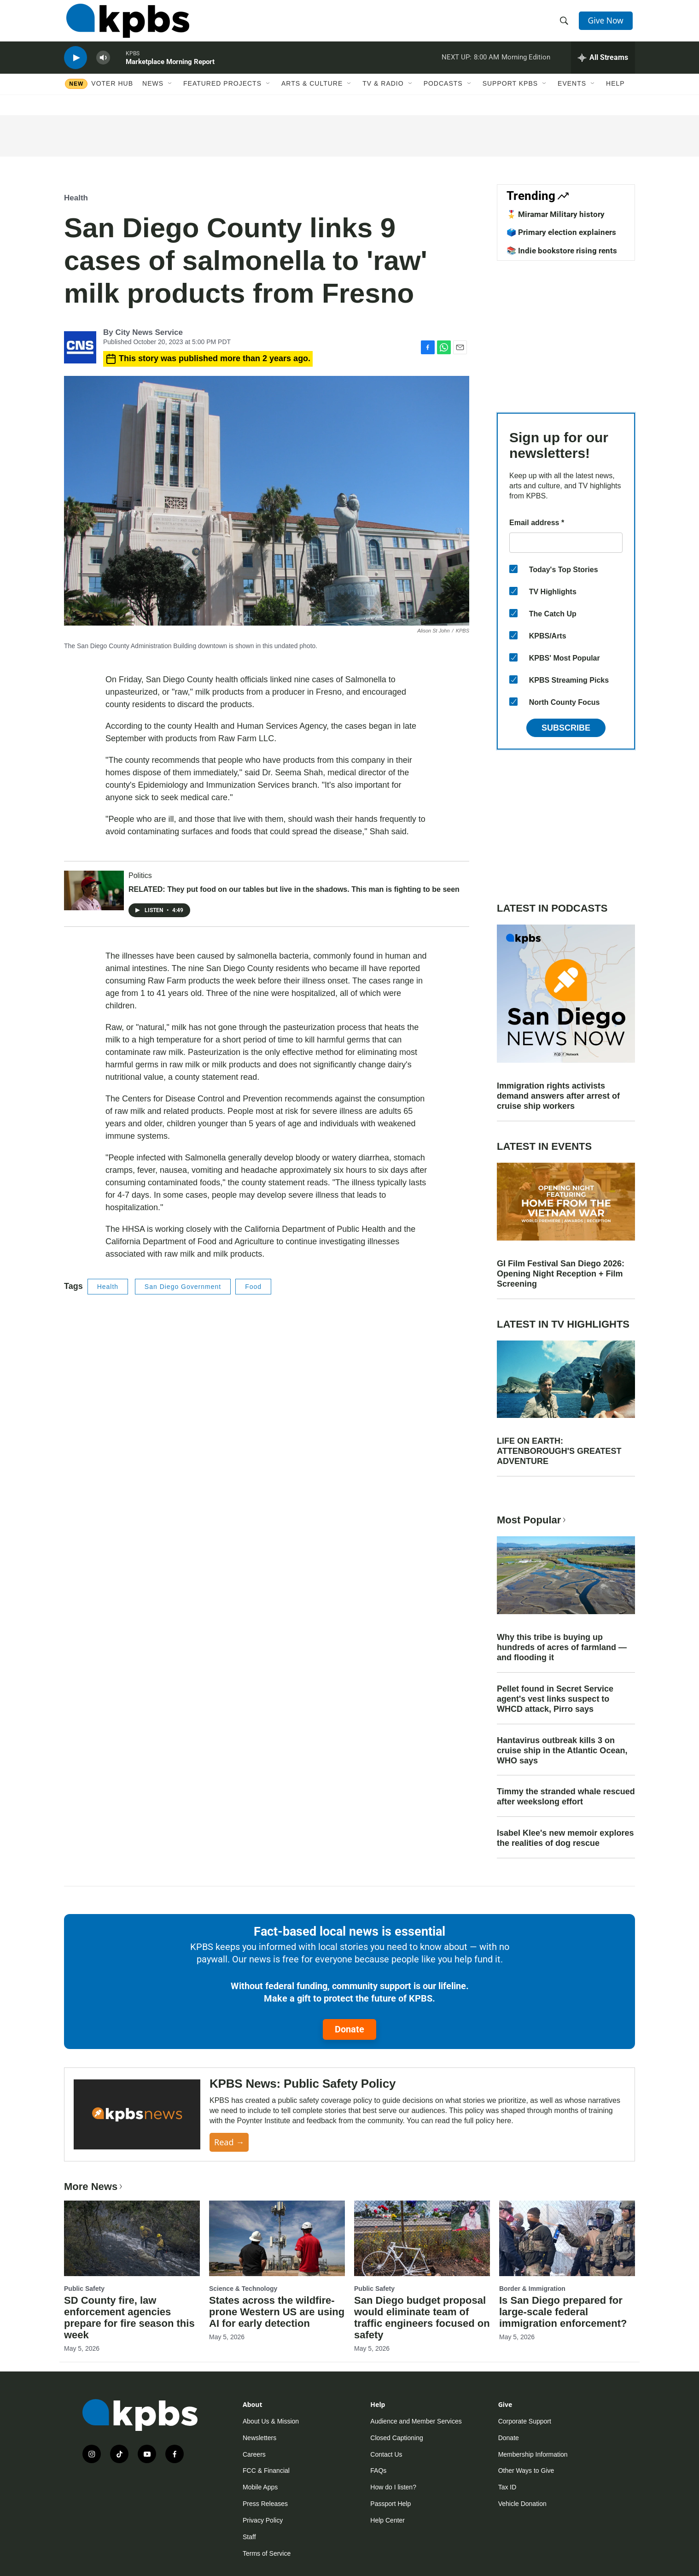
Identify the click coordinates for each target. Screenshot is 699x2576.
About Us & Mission (271, 2421)
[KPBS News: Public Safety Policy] (137, 2114)
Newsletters (259, 2437)
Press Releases (265, 2503)
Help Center (387, 2520)
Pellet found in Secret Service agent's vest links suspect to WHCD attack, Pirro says (555, 1699)
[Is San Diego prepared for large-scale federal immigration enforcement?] (567, 2238)
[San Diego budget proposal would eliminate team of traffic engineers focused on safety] (422, 2238)
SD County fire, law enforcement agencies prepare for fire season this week (129, 2318)
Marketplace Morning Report (170, 71)
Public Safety (84, 2288)
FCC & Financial (266, 2470)
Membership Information (533, 2454)
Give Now (607, 23)
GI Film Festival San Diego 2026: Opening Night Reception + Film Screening (560, 1273)
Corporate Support (524, 2421)
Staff (249, 2537)
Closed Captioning (396, 2437)
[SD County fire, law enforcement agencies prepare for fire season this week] (132, 2238)
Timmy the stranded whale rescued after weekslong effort (566, 1796)
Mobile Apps (260, 2487)
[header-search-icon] (565, 24)
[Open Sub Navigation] (170, 95)
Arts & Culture (312, 95)
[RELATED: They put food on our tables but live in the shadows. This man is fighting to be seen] (94, 890)
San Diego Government (183, 1286)
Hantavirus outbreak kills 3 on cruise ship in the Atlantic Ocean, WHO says (562, 1750)
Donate (349, 2029)
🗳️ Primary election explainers (561, 232)
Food (253, 1286)
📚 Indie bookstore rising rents (562, 250)
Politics (140, 875)
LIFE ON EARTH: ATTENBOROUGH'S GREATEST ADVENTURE (559, 1451)
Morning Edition (525, 66)
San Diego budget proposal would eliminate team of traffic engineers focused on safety (422, 2318)
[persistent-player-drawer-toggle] (603, 66)
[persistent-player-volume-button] (103, 67)
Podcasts (443, 95)
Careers (254, 2454)
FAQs (378, 2470)
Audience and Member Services (415, 2421)
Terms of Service (267, 2553)
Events (572, 95)
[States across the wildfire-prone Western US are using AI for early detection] (277, 2238)
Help (615, 95)
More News (94, 2186)
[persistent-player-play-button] (75, 67)
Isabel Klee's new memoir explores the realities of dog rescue (565, 1838)
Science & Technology (243, 2288)
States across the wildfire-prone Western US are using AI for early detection (276, 2312)
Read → (229, 2142)
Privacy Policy (263, 2520)
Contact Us (386, 2454)
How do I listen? (393, 2487)
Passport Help (390, 2503)
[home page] (125, 24)
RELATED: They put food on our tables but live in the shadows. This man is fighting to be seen (294, 889)
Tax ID (507, 2487)
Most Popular (532, 1520)
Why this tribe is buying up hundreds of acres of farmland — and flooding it (562, 1647)
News (152, 95)
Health (76, 197)
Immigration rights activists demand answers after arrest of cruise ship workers (558, 1096)
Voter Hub (112, 95)
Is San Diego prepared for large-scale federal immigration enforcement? (563, 2312)
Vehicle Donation (522, 2503)
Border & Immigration (532, 2288)
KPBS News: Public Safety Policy (303, 2083)
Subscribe (566, 727)
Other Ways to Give (526, 2470)
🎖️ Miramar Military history (556, 214)
